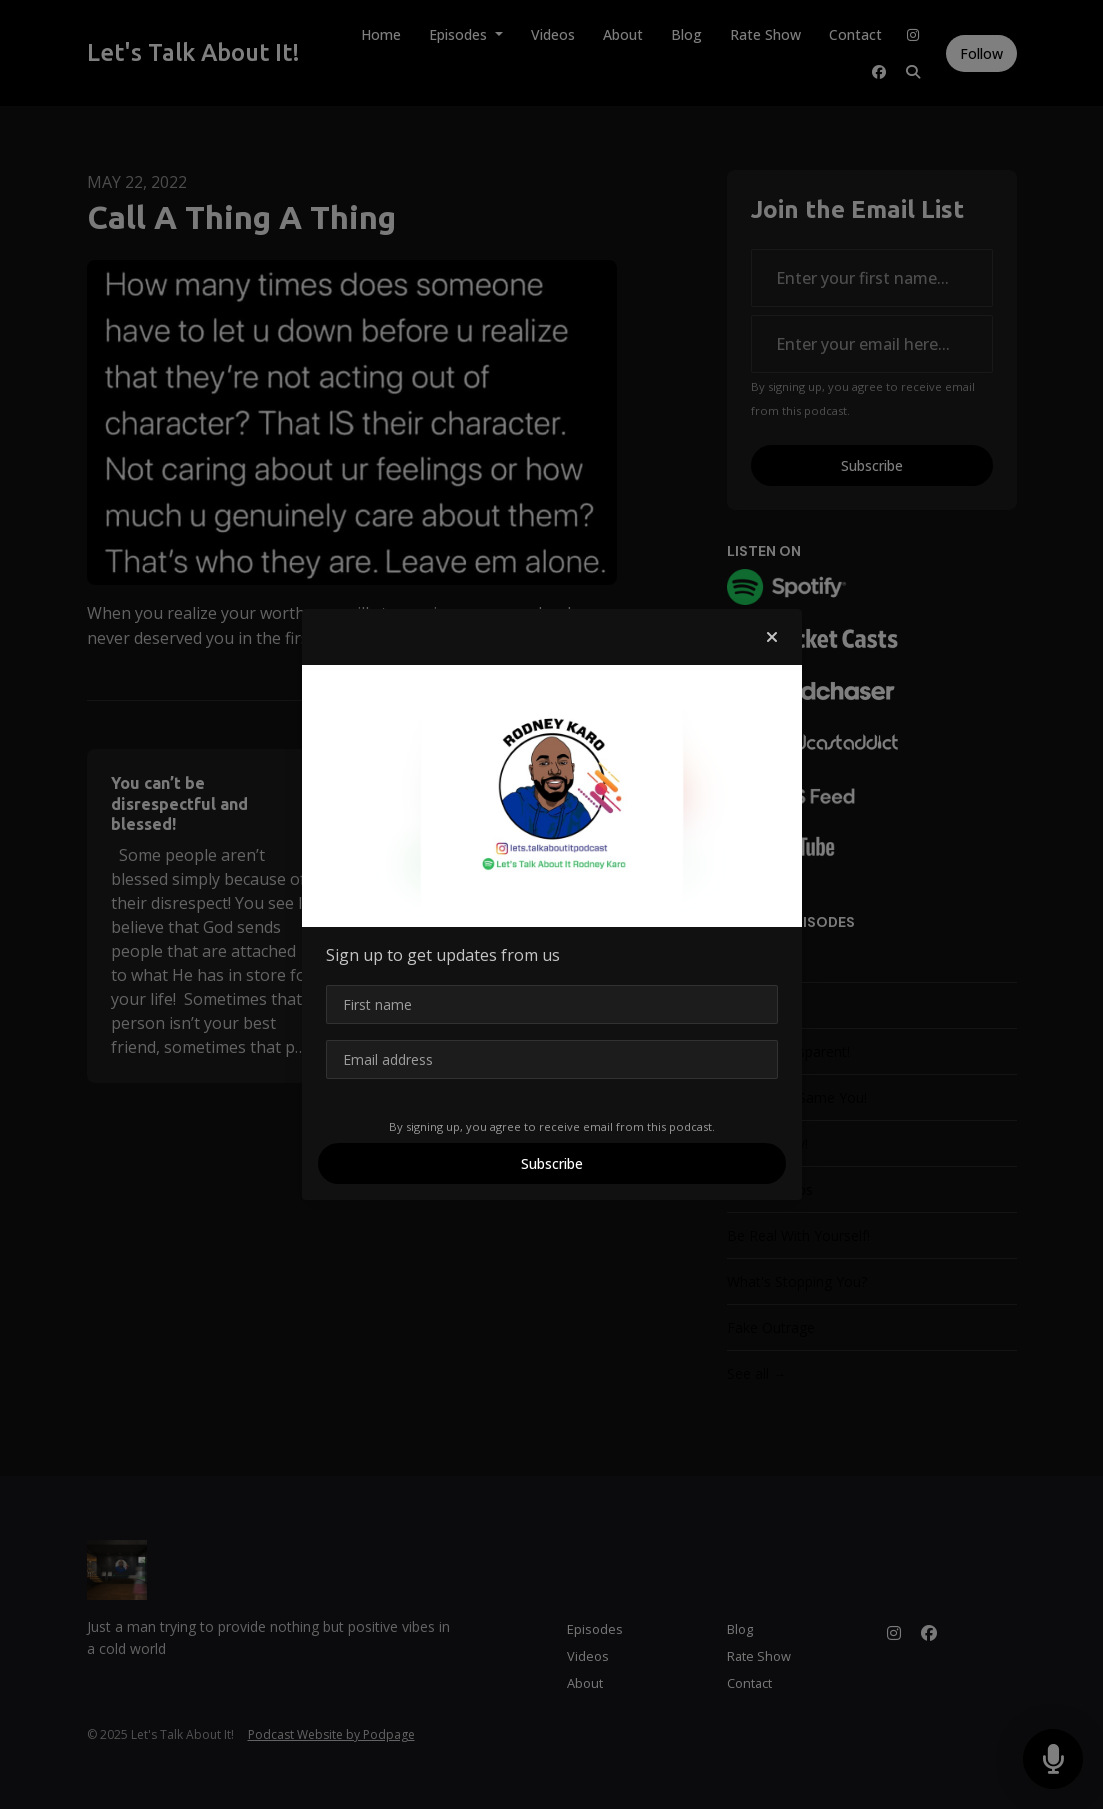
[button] (772, 637)
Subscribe (552, 1163)
